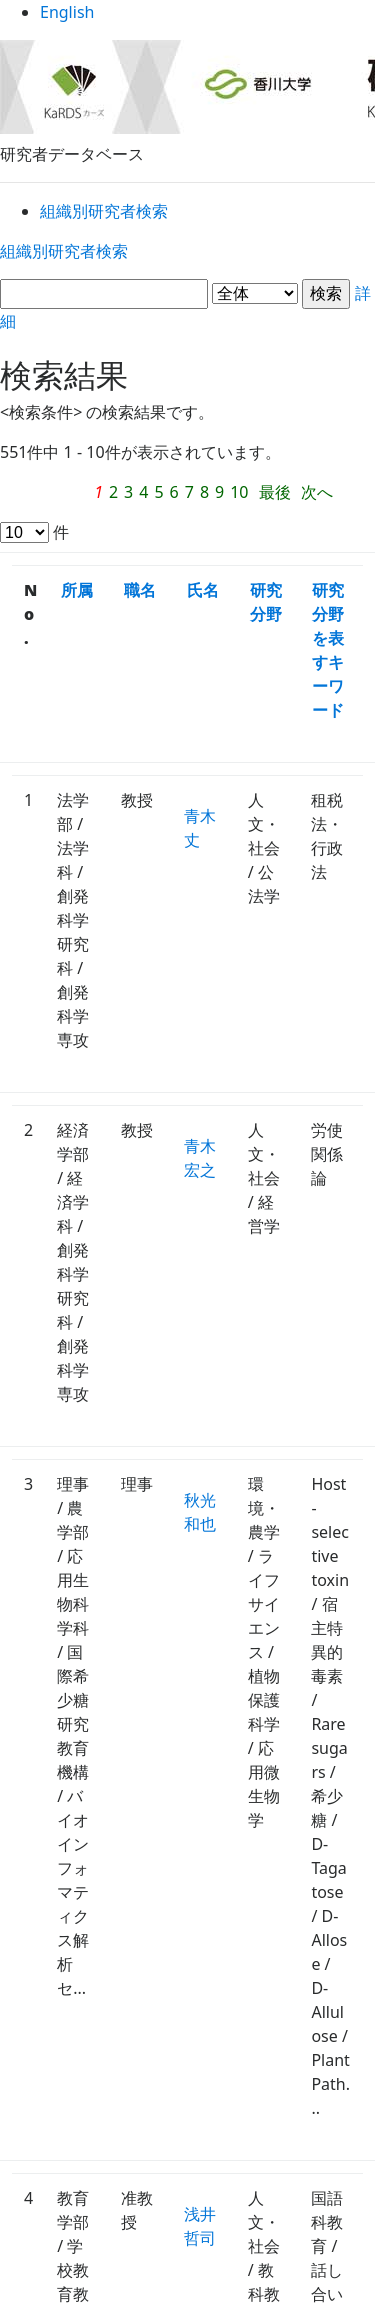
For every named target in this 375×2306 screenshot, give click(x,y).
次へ (39, 498)
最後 (296, 470)
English (187, 19)
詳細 (187, 297)
